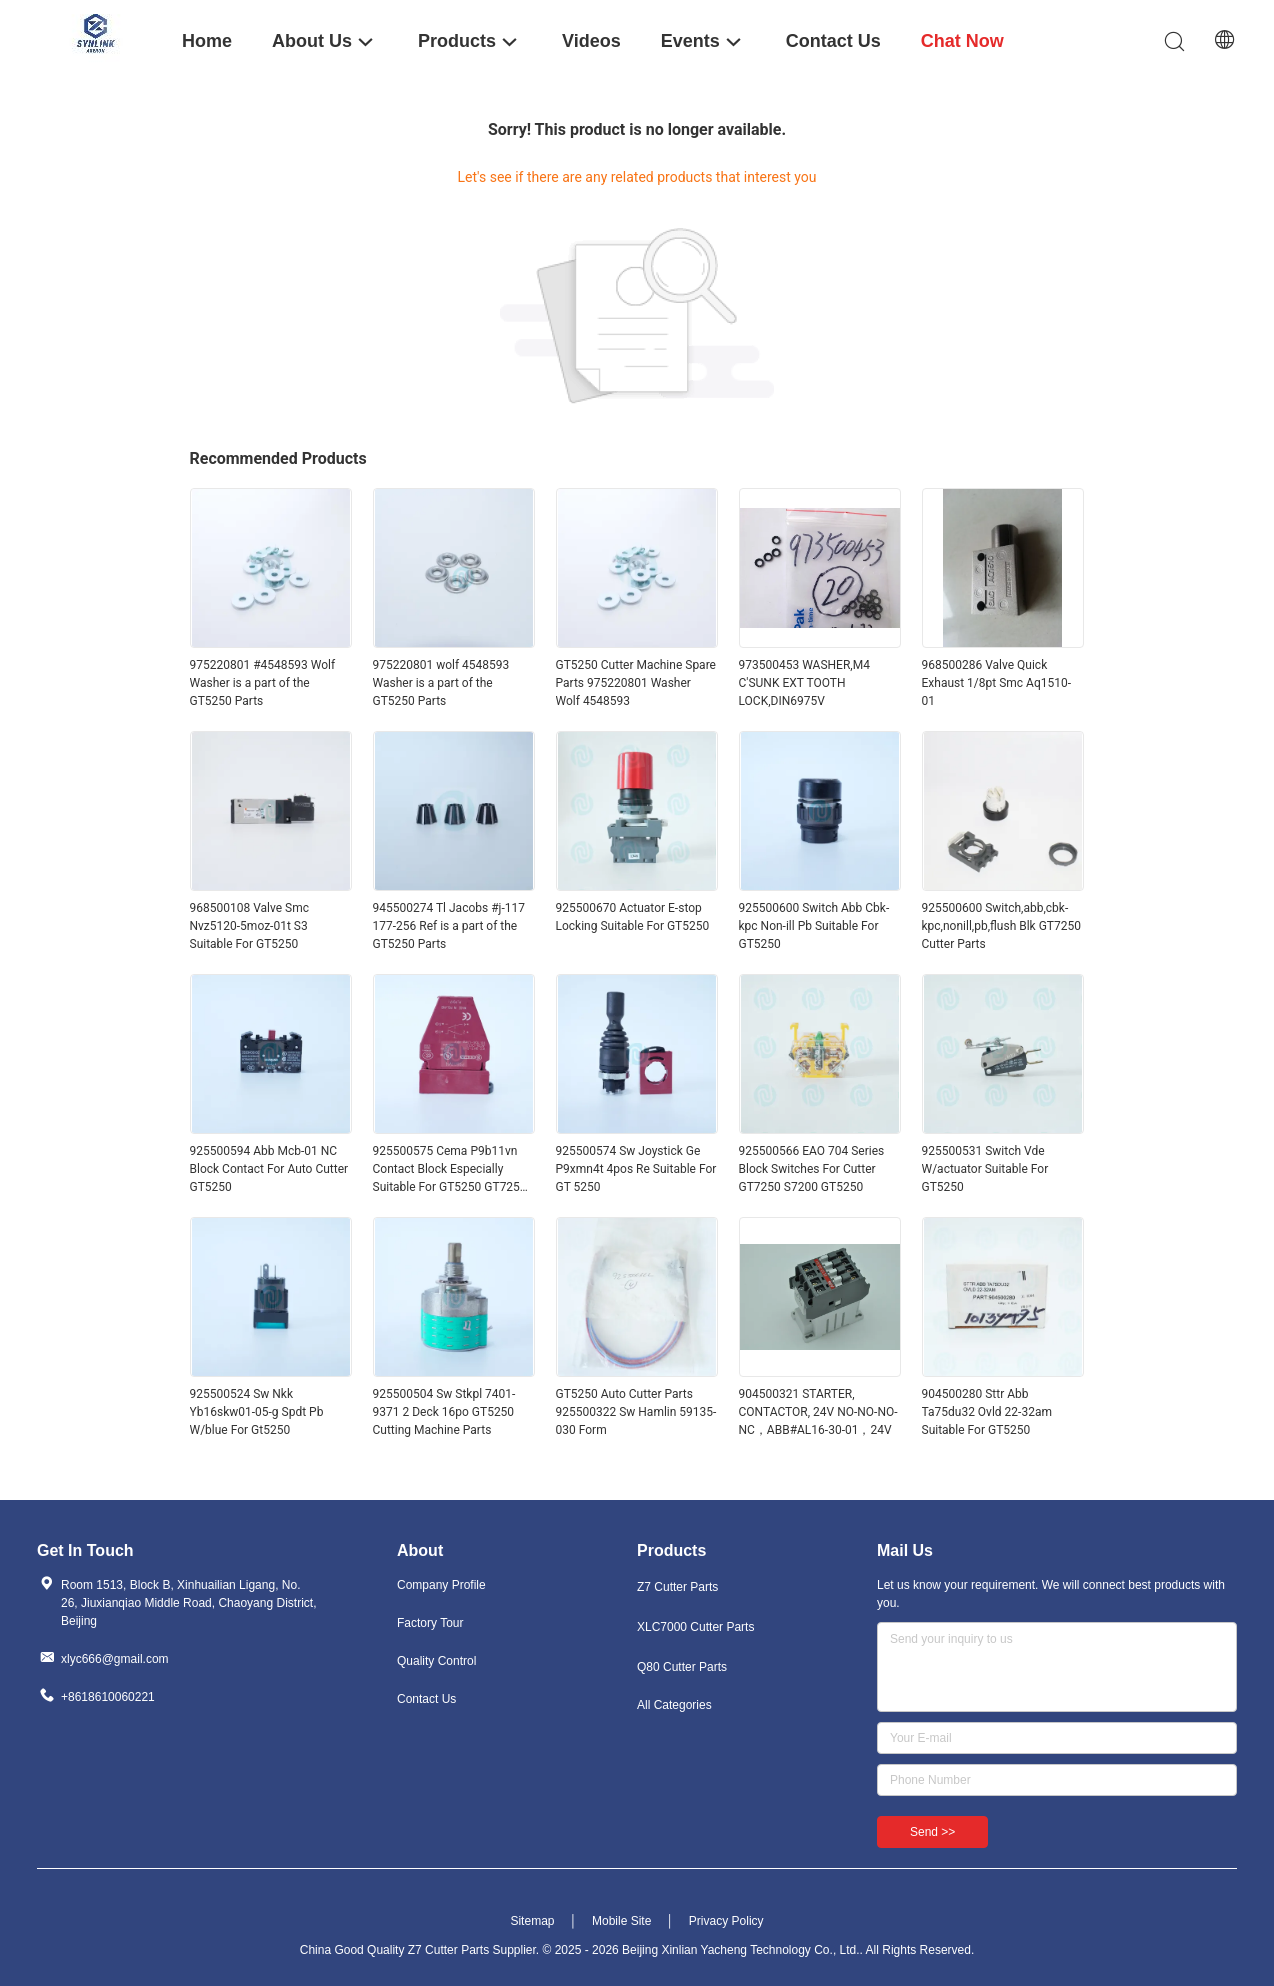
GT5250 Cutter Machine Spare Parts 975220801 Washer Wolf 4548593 (636, 683)
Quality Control (436, 1661)
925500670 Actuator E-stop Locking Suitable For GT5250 (633, 917)
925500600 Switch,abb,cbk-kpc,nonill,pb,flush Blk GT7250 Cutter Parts (1002, 926)
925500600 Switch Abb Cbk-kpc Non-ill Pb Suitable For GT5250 (814, 926)
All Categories (674, 1705)
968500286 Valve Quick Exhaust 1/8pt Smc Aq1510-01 (997, 683)
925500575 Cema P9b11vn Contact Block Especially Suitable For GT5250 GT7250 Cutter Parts (450, 1170)
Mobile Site (621, 1921)
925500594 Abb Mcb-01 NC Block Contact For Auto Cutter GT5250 (269, 1169)
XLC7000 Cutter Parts (695, 1627)
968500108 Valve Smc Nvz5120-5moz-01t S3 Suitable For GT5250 (250, 926)
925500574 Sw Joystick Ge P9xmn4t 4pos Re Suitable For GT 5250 (636, 1169)
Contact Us (426, 1699)
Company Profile (441, 1585)
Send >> (932, 1832)
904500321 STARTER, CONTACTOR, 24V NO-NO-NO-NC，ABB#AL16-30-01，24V (818, 1412)
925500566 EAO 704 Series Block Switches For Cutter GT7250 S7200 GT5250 (812, 1169)
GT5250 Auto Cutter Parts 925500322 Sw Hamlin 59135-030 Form (636, 1412)
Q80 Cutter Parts (682, 1667)
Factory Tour (430, 1623)
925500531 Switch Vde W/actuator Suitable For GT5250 (985, 1169)
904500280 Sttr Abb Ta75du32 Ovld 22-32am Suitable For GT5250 (987, 1412)
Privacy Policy (726, 1921)
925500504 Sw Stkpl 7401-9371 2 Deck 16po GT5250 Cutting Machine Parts (444, 1412)
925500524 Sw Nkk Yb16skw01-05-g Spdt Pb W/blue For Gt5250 (257, 1412)
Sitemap (532, 1921)
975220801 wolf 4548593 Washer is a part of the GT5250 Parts (441, 683)
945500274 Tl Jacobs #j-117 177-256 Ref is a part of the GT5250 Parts (449, 926)
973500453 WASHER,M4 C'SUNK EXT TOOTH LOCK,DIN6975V (804, 683)
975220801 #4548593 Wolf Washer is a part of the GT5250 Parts (263, 683)
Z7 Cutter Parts (677, 1587)
